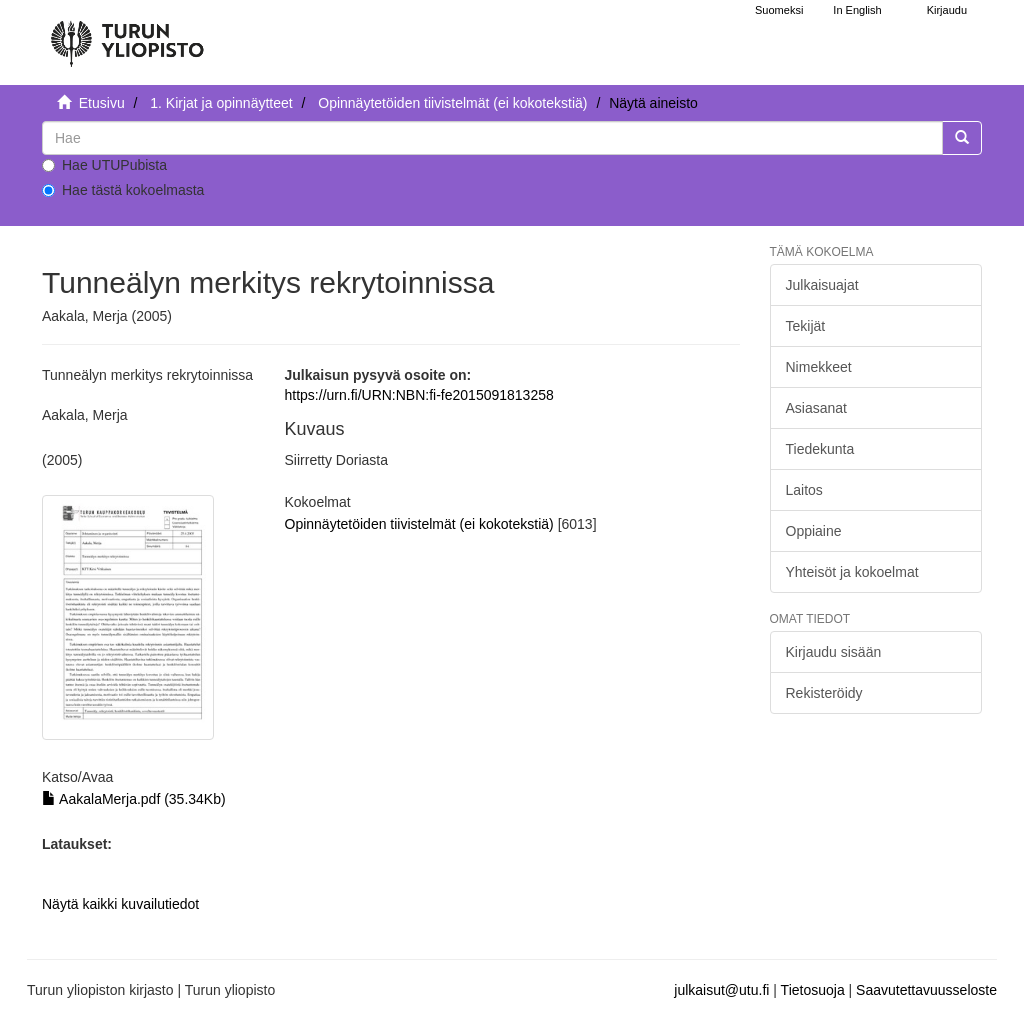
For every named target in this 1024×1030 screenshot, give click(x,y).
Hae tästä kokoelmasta (123, 190)
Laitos (804, 490)
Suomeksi (779, 10)
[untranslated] (492, 138)
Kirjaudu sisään (834, 652)
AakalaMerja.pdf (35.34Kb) (134, 799)
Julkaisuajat (822, 285)
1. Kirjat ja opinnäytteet (221, 103)
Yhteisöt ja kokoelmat (852, 572)
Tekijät (806, 326)
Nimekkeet (819, 367)
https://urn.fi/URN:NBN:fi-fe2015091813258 (419, 395)
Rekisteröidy (824, 693)
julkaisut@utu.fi (721, 990)
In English (857, 10)
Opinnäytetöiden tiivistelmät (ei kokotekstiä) (452, 103)
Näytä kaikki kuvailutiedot (120, 904)
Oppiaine (814, 531)
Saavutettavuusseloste (926, 990)
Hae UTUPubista (104, 165)
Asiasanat (816, 408)
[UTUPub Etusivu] (127, 35)
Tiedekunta (820, 449)
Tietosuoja (813, 990)
